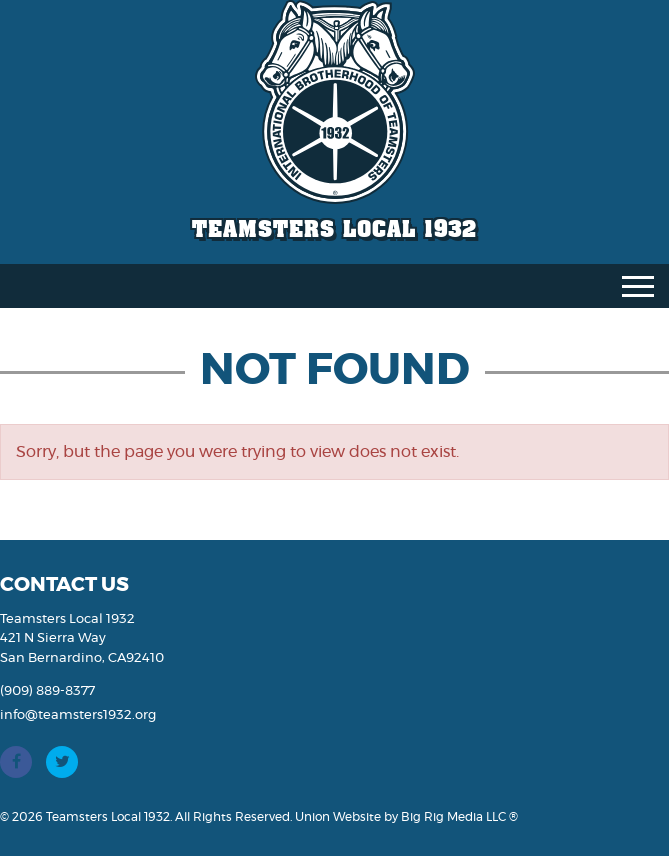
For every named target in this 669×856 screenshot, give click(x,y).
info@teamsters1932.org (78, 715)
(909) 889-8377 (47, 691)
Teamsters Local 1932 (334, 228)
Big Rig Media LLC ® (459, 817)
